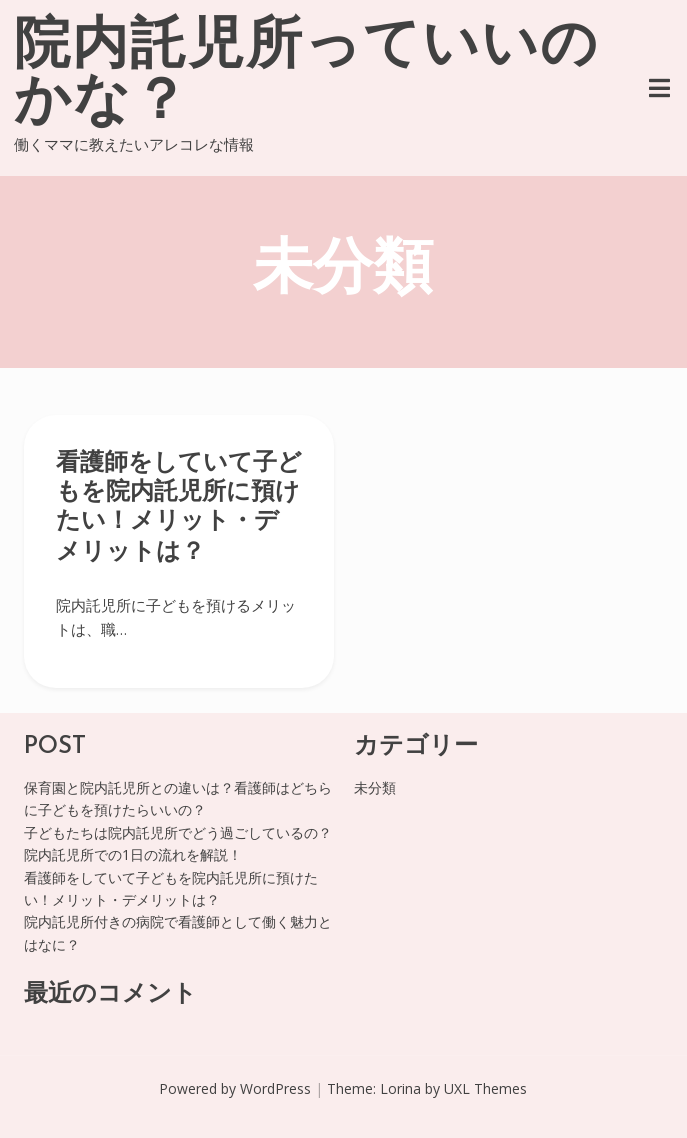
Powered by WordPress (235, 1088)
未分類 (375, 787)
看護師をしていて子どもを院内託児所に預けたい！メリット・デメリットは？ (179, 508)
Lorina (400, 1088)
